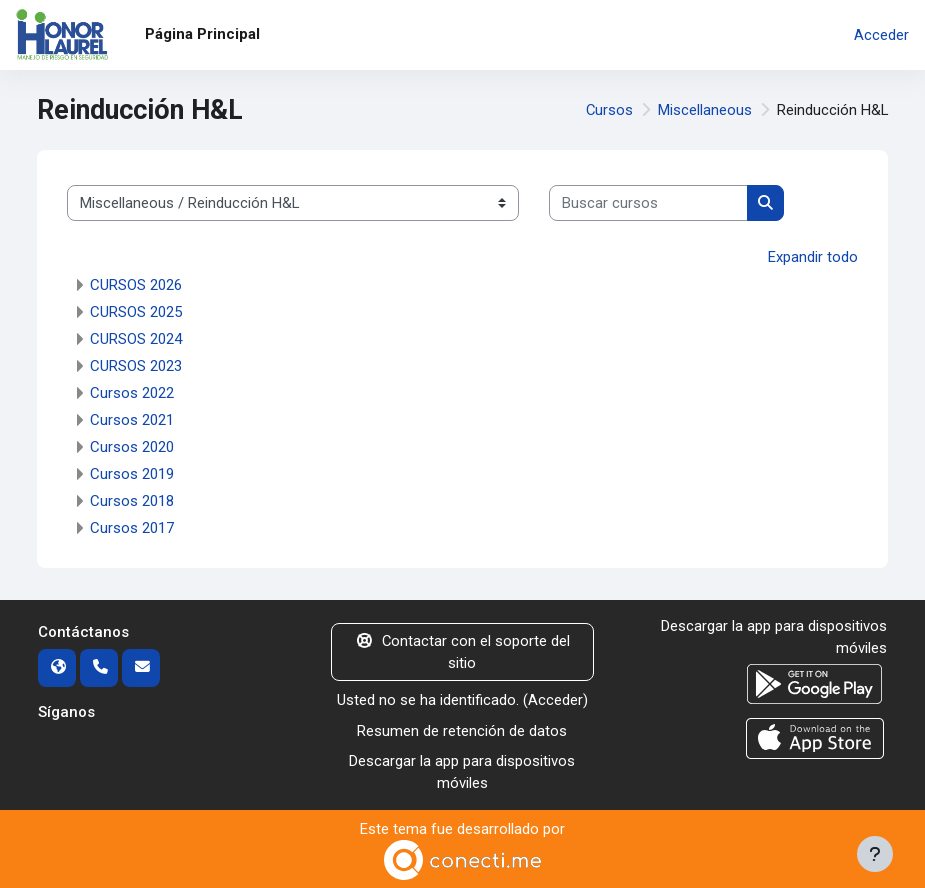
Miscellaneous (705, 110)
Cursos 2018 (132, 501)
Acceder (881, 35)
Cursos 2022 (132, 393)
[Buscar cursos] (648, 203)
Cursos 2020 (132, 447)
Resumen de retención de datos (462, 731)
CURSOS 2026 (136, 285)
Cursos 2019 (132, 474)
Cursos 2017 (132, 528)
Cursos (609, 110)
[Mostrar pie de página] (875, 854)
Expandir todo (813, 257)
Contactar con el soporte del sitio (462, 652)
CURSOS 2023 (136, 366)
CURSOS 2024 (136, 339)
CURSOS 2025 (136, 312)
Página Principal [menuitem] (202, 34)
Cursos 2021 (132, 420)
